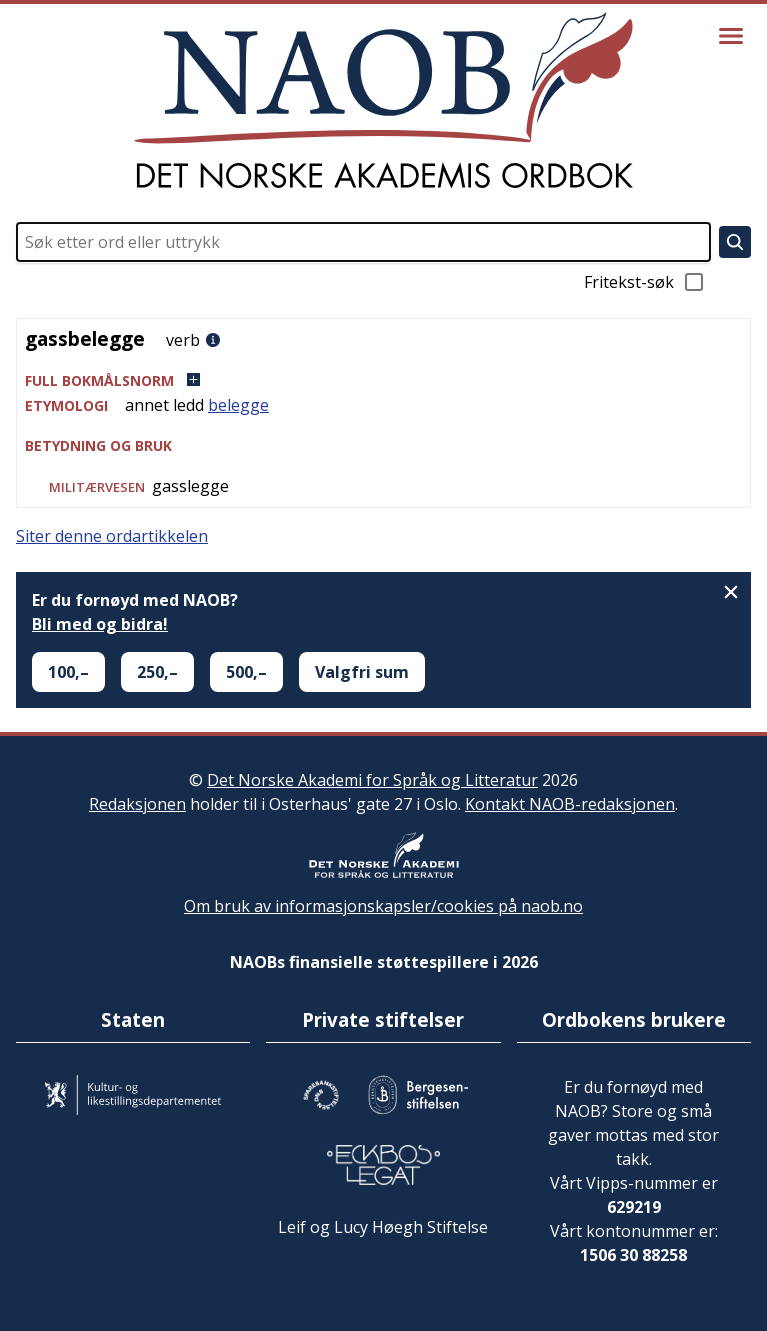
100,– (68, 672)
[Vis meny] (731, 36)
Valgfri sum (362, 672)
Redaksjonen (137, 804)
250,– (157, 672)
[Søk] (735, 242)
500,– (246, 672)
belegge (238, 405)
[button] (383, 380)
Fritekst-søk (645, 282)
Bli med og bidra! (100, 624)
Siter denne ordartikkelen (112, 536)
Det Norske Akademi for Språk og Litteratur (372, 780)
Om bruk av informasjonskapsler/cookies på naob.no (383, 906)
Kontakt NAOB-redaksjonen (570, 804)
